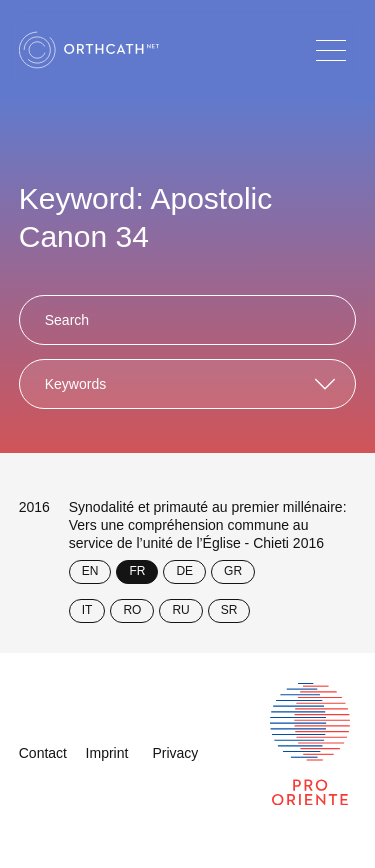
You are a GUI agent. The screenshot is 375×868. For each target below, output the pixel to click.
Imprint (107, 753)
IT (87, 610)
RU (180, 610)
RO (132, 610)
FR (137, 571)
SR (229, 610)
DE (184, 571)
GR (233, 571)
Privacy (175, 753)
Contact (43, 753)
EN (90, 571)
